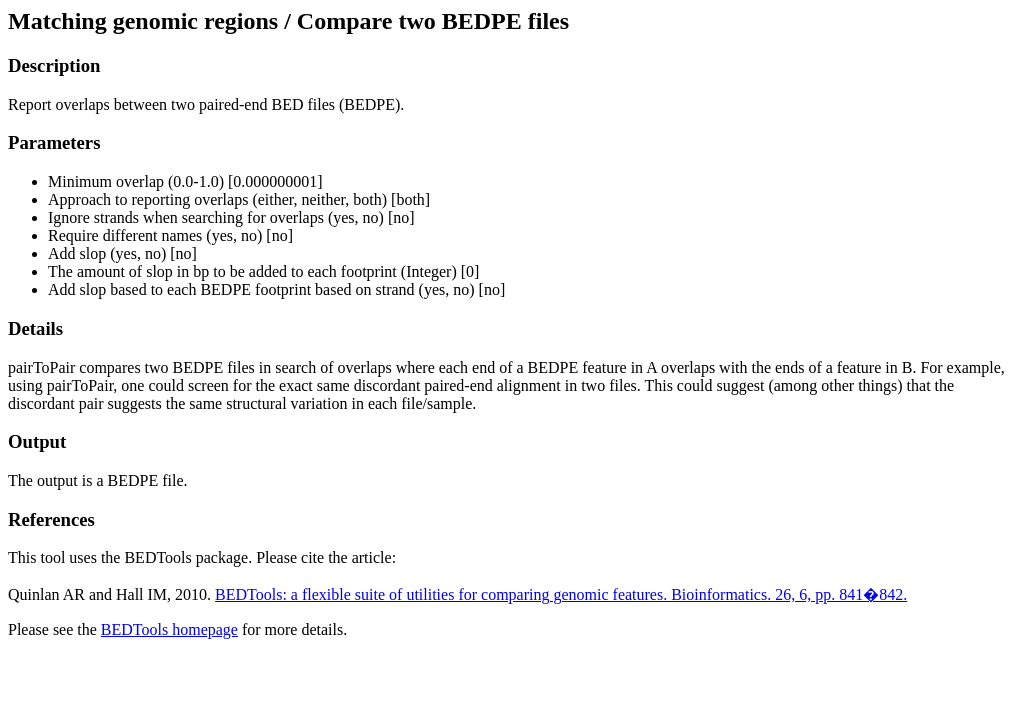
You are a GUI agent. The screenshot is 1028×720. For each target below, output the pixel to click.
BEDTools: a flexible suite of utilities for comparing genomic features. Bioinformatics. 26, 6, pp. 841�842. (561, 594)
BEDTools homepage (169, 629)
